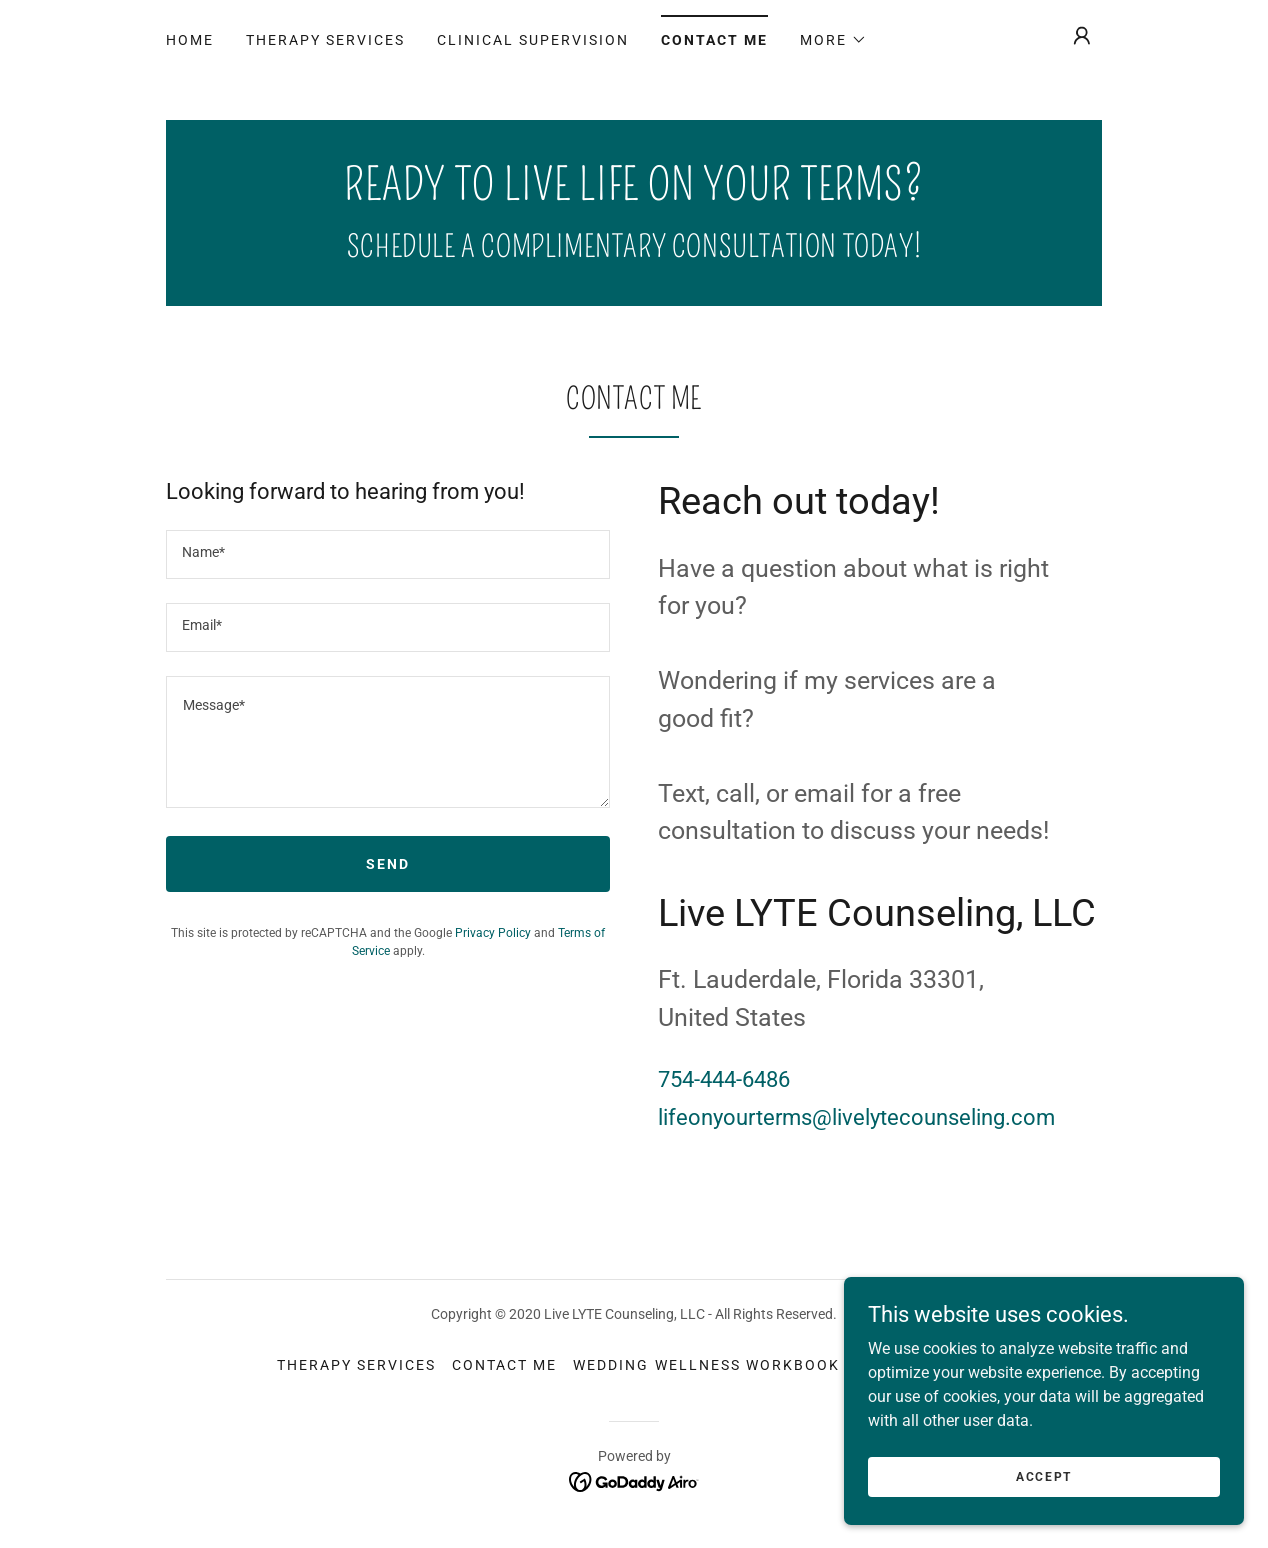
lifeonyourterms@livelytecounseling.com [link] (856, 1117)
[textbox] (388, 554)
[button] (833, 40)
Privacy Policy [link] (493, 933)
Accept (1044, 1476)
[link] (634, 194)
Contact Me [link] (714, 40)
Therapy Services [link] (325, 40)
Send (388, 864)
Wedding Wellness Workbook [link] (706, 1365)
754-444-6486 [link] (724, 1079)
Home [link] (190, 40)
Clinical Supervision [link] (533, 40)
